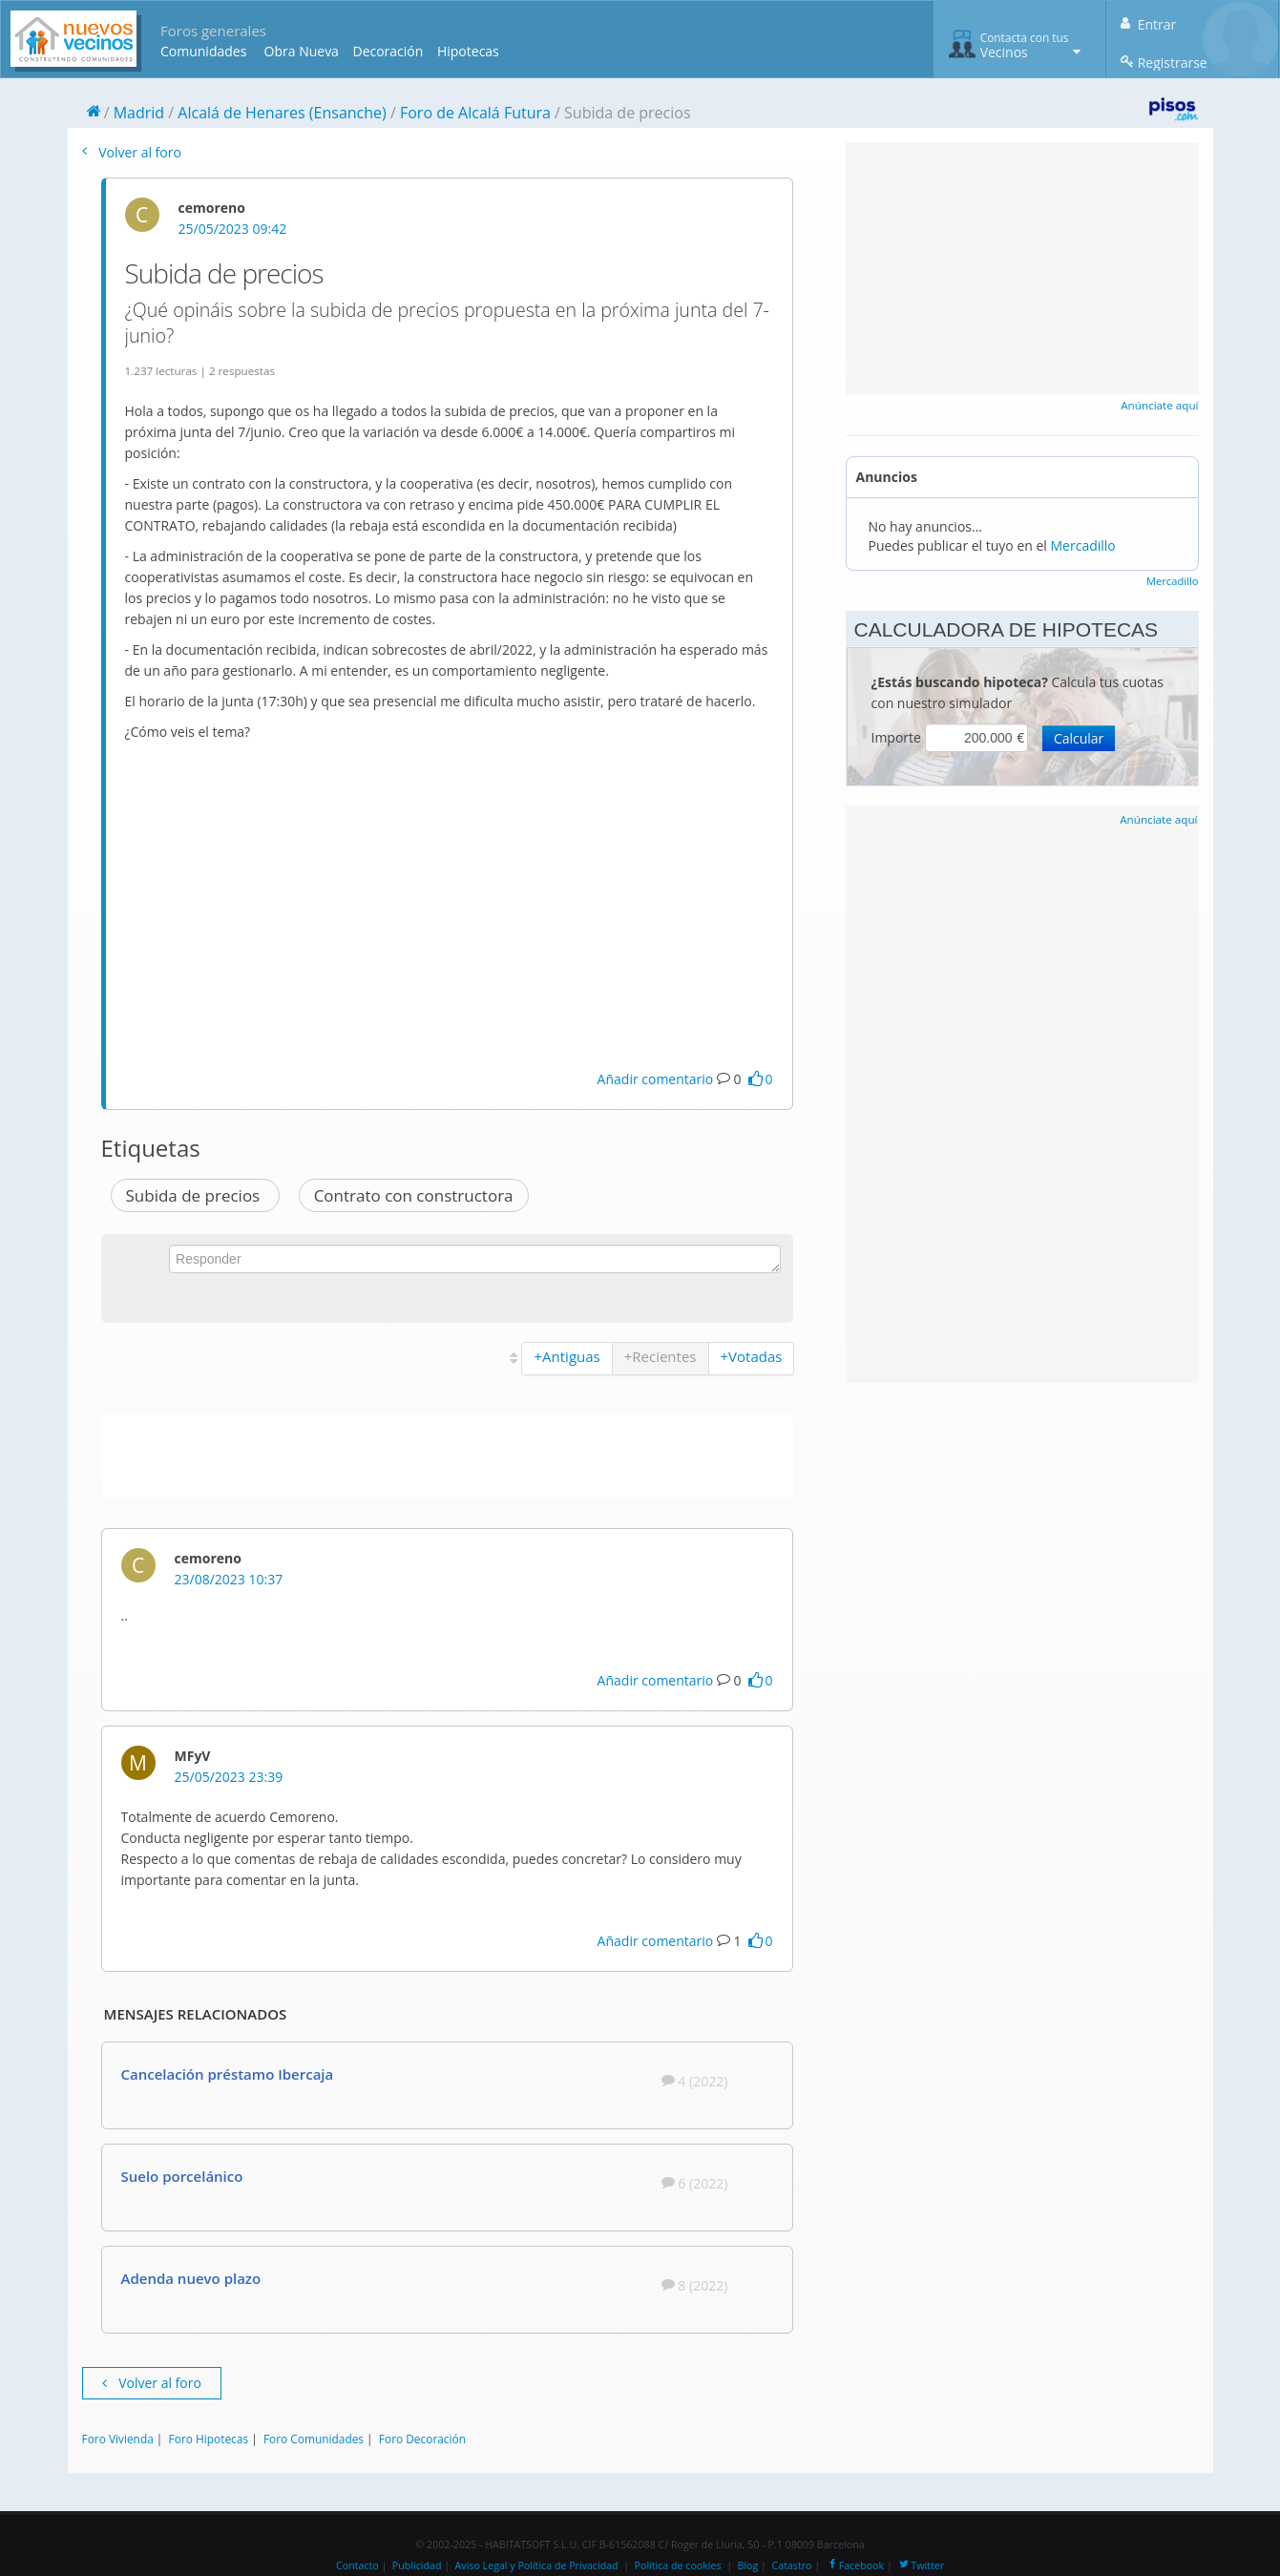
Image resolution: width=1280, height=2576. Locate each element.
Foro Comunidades (313, 2438)
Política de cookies (678, 2565)
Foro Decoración (422, 2438)
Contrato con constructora (414, 1195)
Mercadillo (1083, 545)
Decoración (387, 51)
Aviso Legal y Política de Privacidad (537, 2565)
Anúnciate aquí (1159, 405)
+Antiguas (566, 1356)
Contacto (357, 2565)
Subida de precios (195, 1195)
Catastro (792, 2565)
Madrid (139, 112)
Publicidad (417, 2565)
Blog (748, 2565)
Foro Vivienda (118, 2438)
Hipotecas (468, 51)
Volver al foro (131, 152)
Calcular (1078, 738)
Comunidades (203, 51)
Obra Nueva (301, 51)
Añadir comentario (656, 1079)
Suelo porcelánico (182, 2176)
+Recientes (660, 1356)
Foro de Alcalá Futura (475, 112)
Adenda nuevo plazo (191, 2278)
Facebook (855, 2565)
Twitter (920, 2565)
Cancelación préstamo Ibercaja (227, 2074)
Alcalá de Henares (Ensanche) (282, 112)
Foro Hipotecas (208, 2438)
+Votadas (752, 1356)
